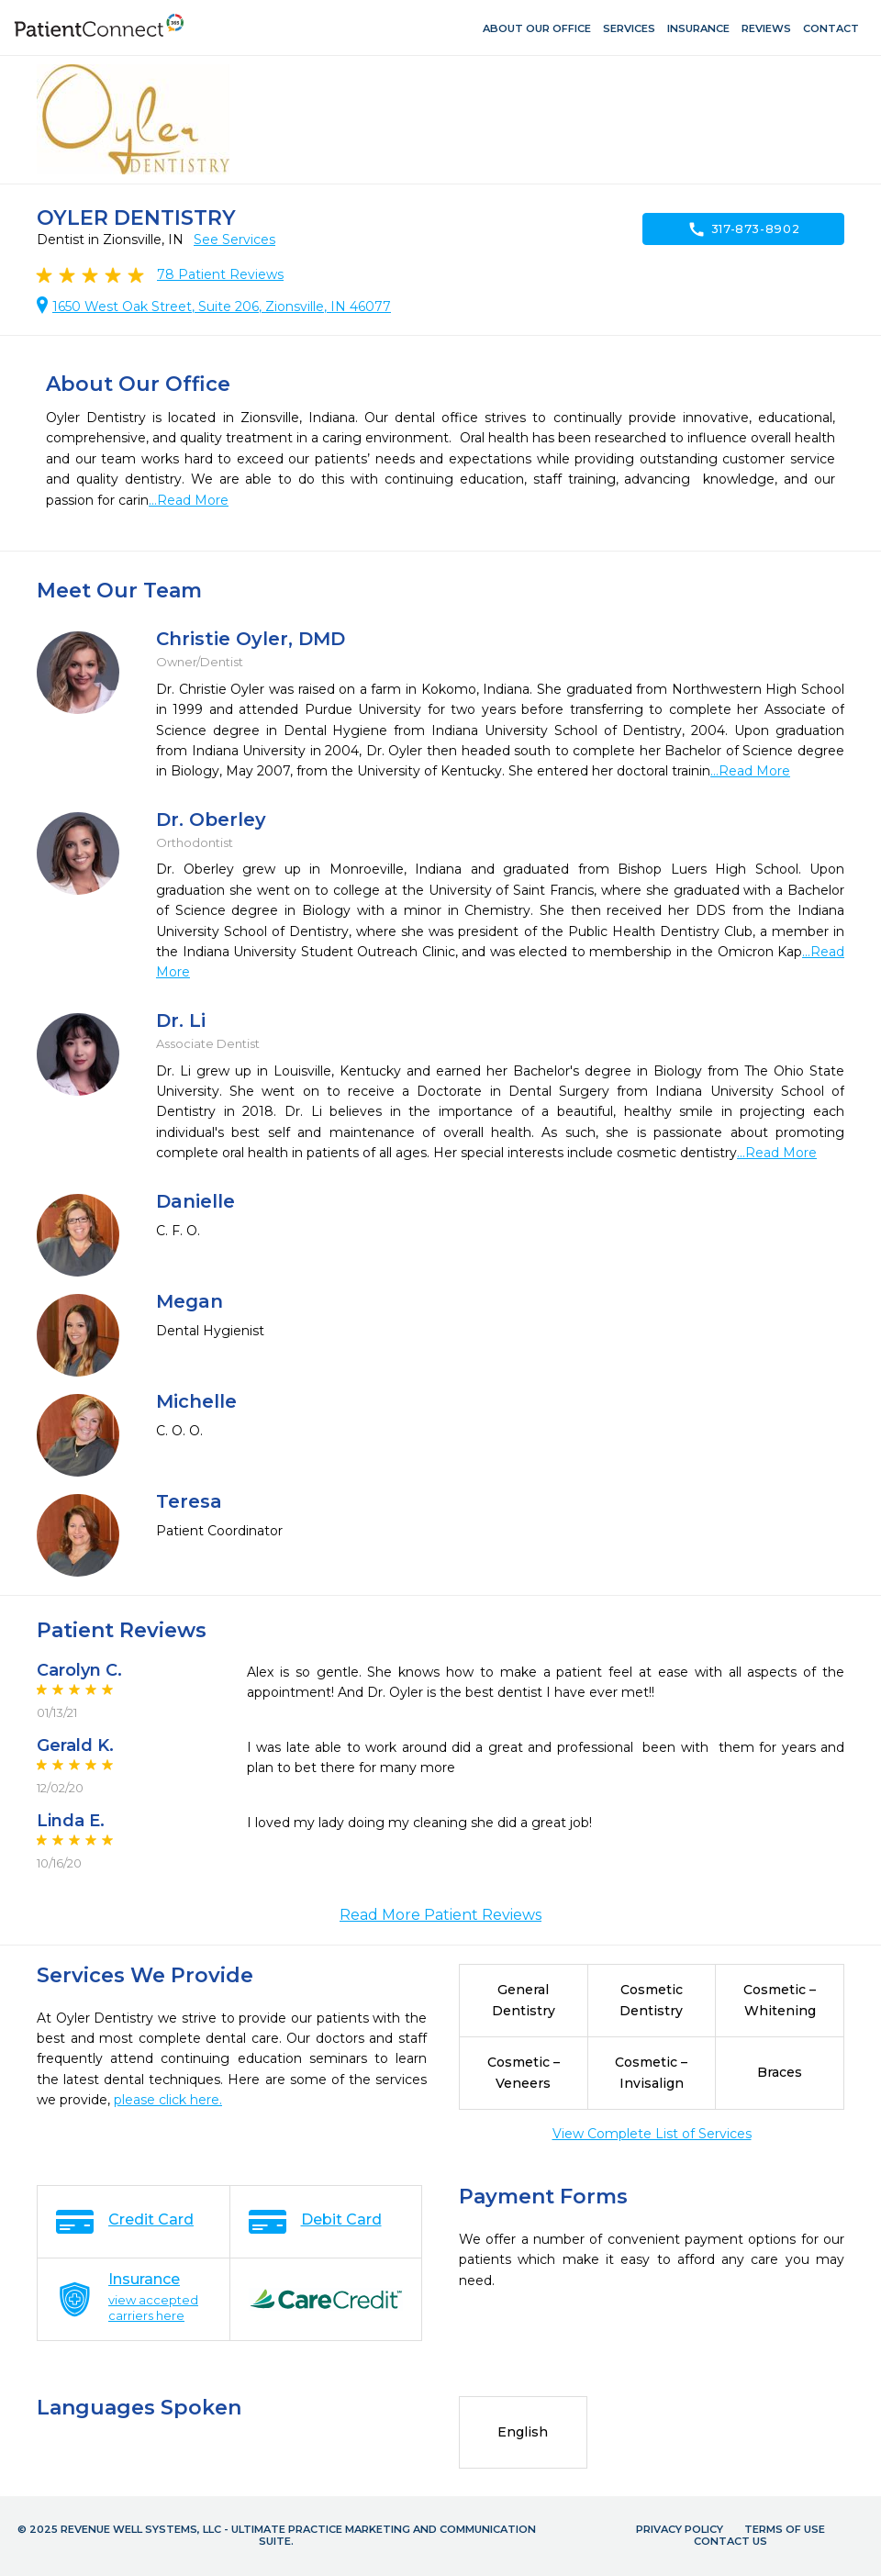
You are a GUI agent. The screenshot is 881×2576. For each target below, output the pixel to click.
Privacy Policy (679, 2529)
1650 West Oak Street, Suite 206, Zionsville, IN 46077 (221, 306)
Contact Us (730, 2541)
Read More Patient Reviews (440, 1915)
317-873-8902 (743, 229)
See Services (234, 239)
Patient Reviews (220, 274)
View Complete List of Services (652, 2133)
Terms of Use (784, 2529)
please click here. (168, 2099)
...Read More (189, 500)
